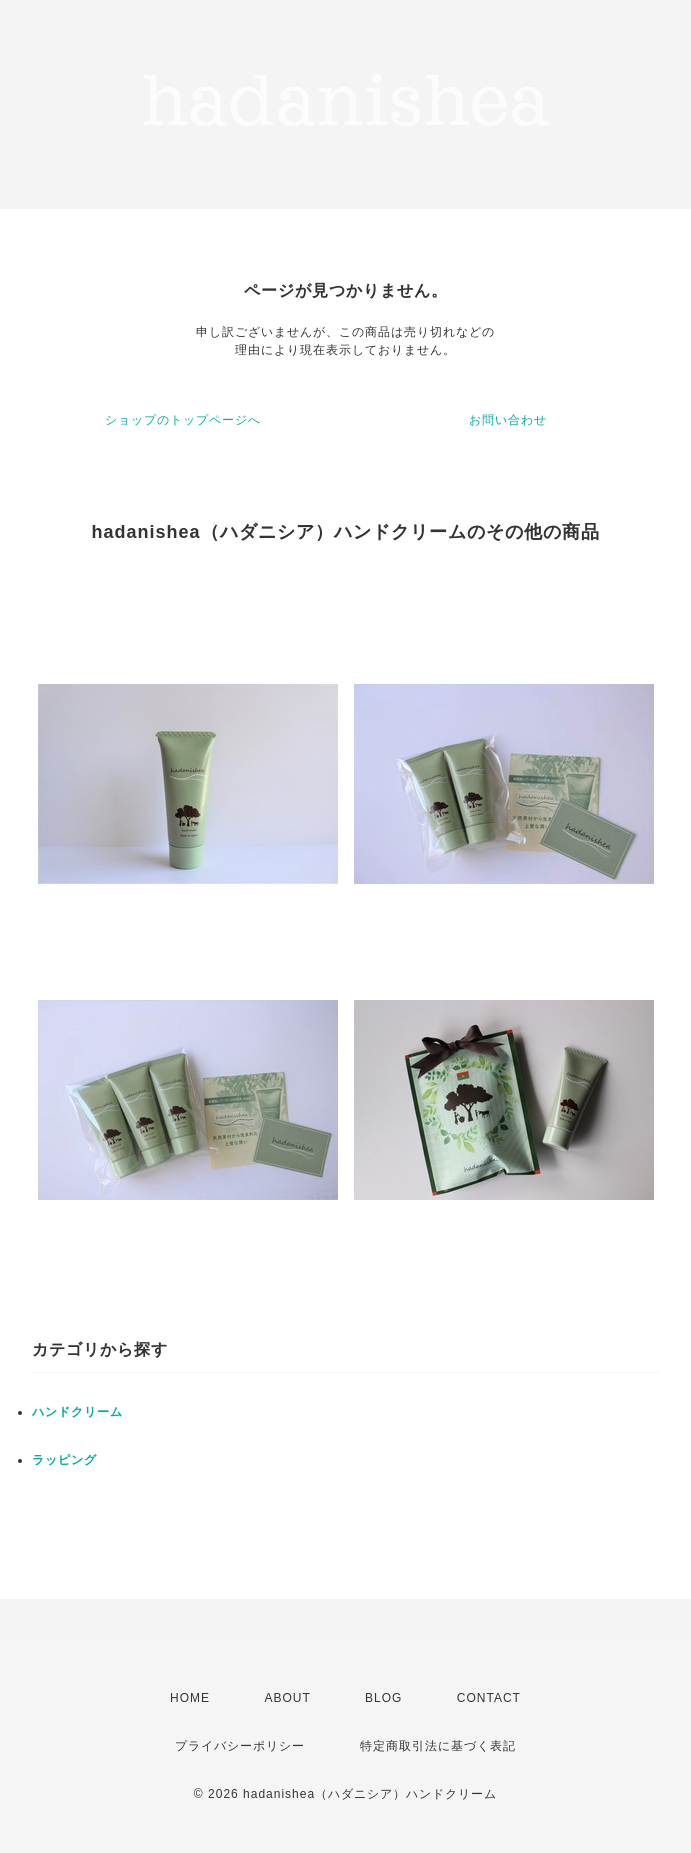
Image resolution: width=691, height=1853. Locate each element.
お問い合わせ (508, 420)
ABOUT (287, 1698)
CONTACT (489, 1698)
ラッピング (64, 1460)
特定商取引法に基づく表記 (438, 1746)
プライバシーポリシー (240, 1746)
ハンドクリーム (77, 1412)
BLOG (383, 1698)
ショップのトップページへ (183, 420)
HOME (190, 1698)
